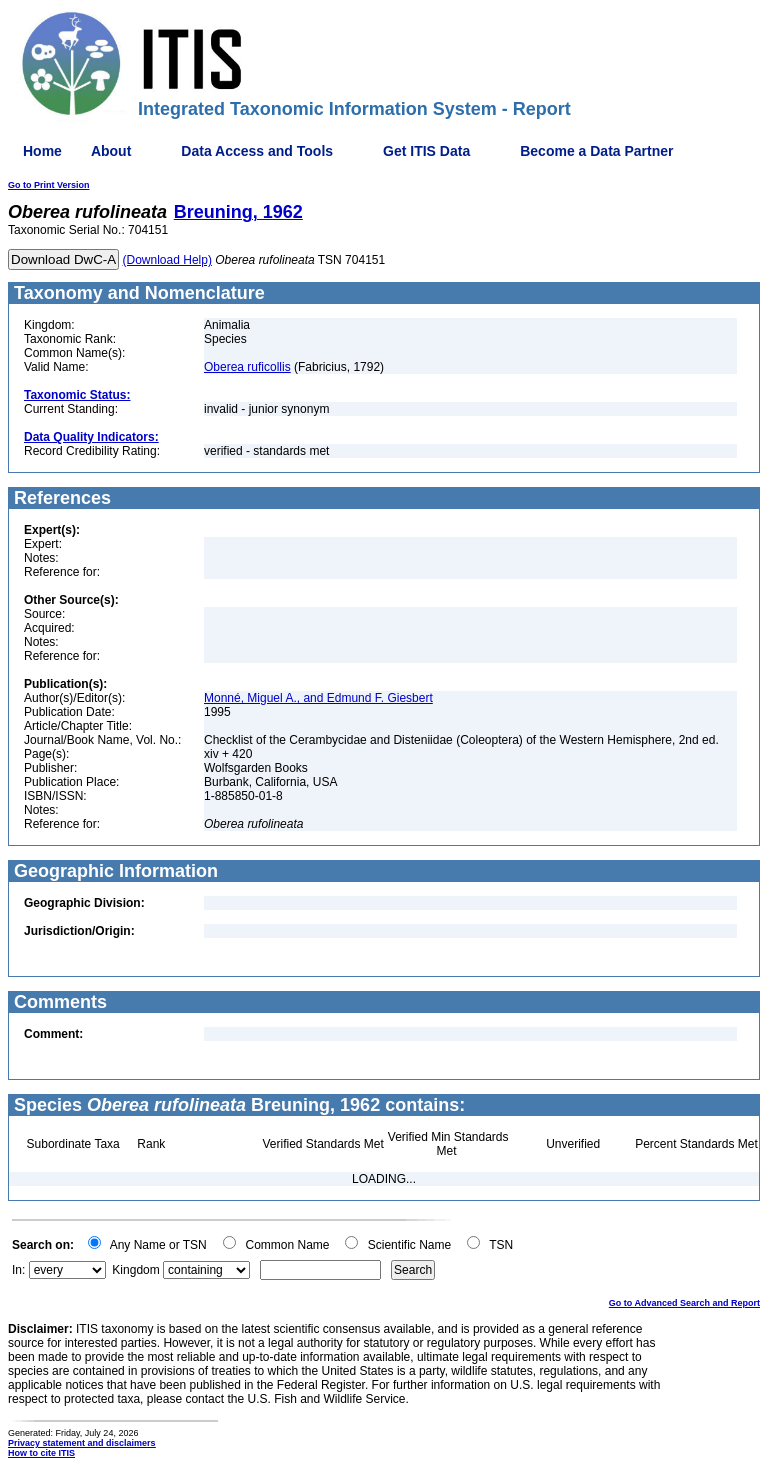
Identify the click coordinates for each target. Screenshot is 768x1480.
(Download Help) (167, 260)
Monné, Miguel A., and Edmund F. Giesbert (318, 698)
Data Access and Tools (257, 151)
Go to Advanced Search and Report (684, 1303)
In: (18, 1270)
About (111, 151)
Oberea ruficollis (247, 367)
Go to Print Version (49, 185)
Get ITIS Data (426, 151)
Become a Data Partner (596, 151)
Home (42, 151)
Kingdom (135, 1270)
